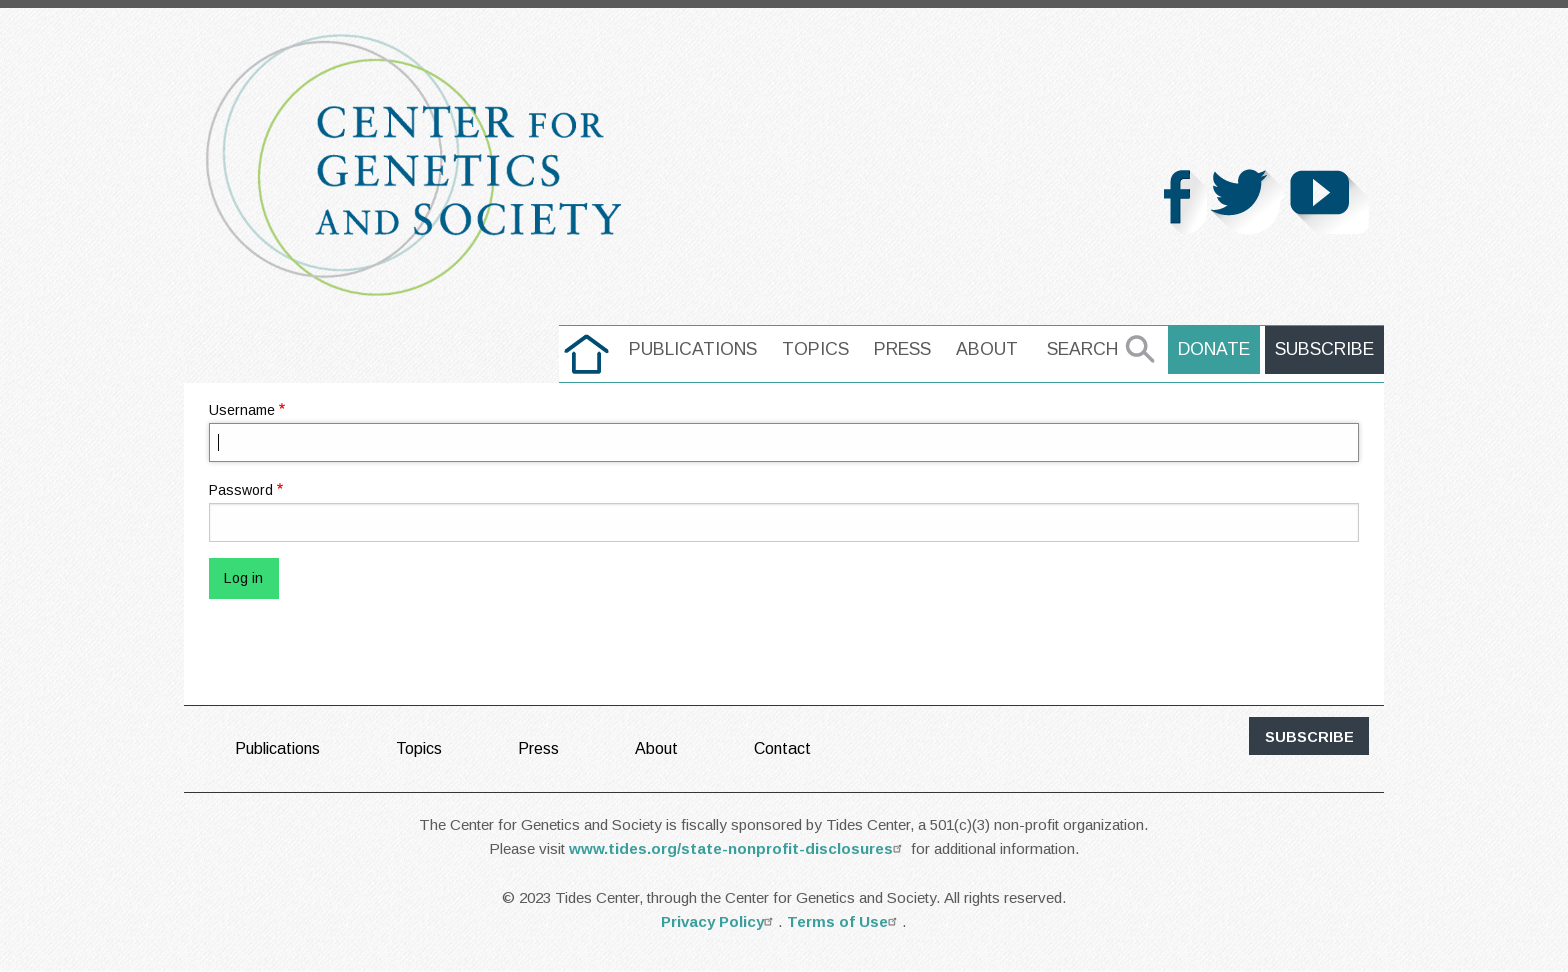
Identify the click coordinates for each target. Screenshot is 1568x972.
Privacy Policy (719, 921)
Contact (782, 748)
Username (242, 410)
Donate (1214, 349)
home (586, 349)
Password (241, 490)
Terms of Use (844, 921)
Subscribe (1324, 349)
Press (902, 349)
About (987, 349)
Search (1082, 349)
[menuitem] (586, 354)
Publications (693, 349)
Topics (815, 349)
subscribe (1309, 737)
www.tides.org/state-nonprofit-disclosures (738, 848)
